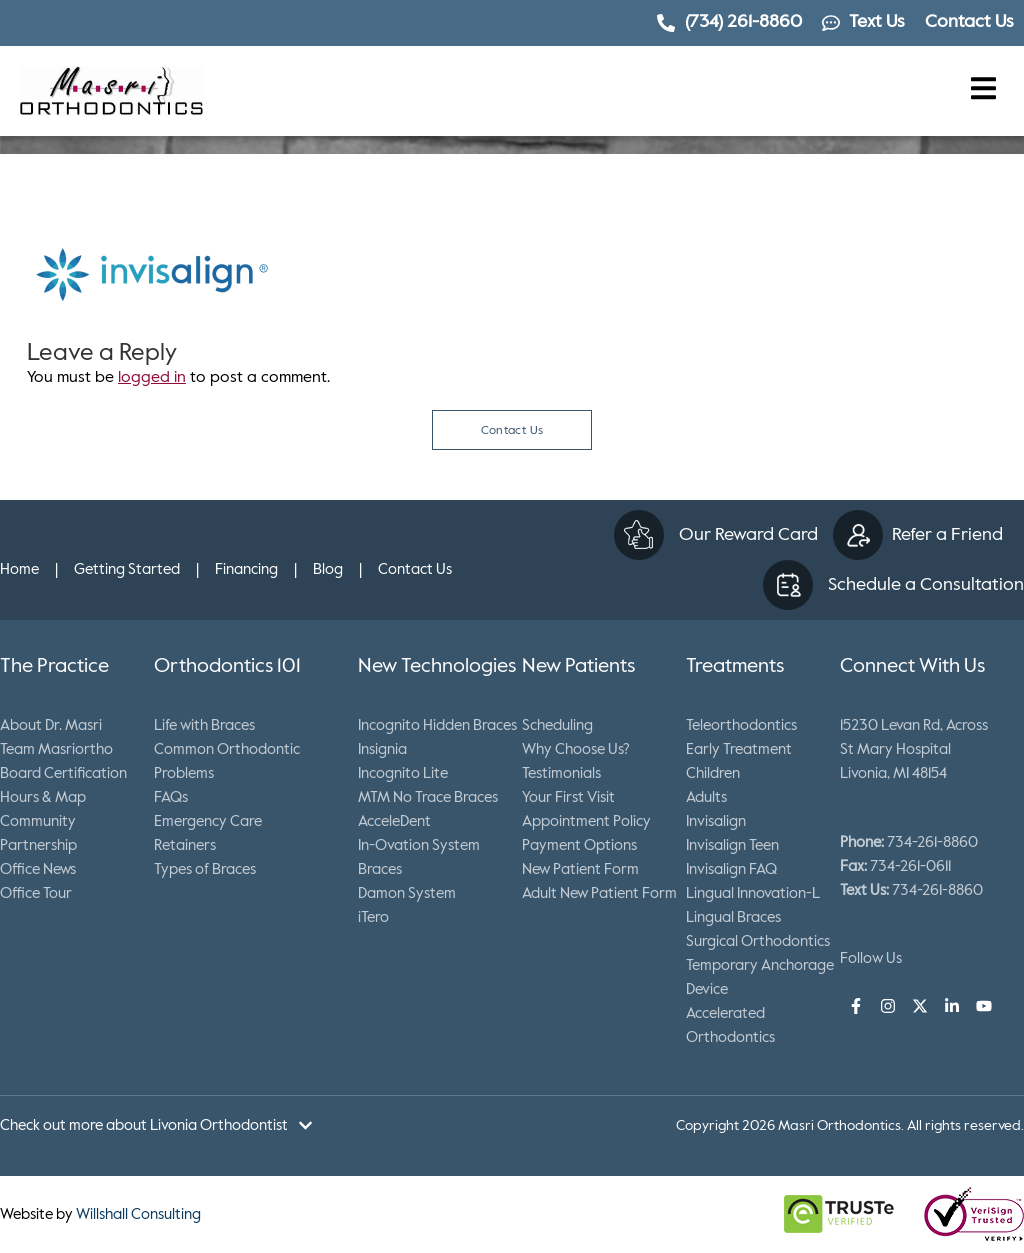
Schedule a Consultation (926, 585)
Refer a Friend (947, 535)
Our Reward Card (748, 535)
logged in (152, 378)
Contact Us (512, 431)
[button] (984, 90)
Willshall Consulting (138, 1214)
